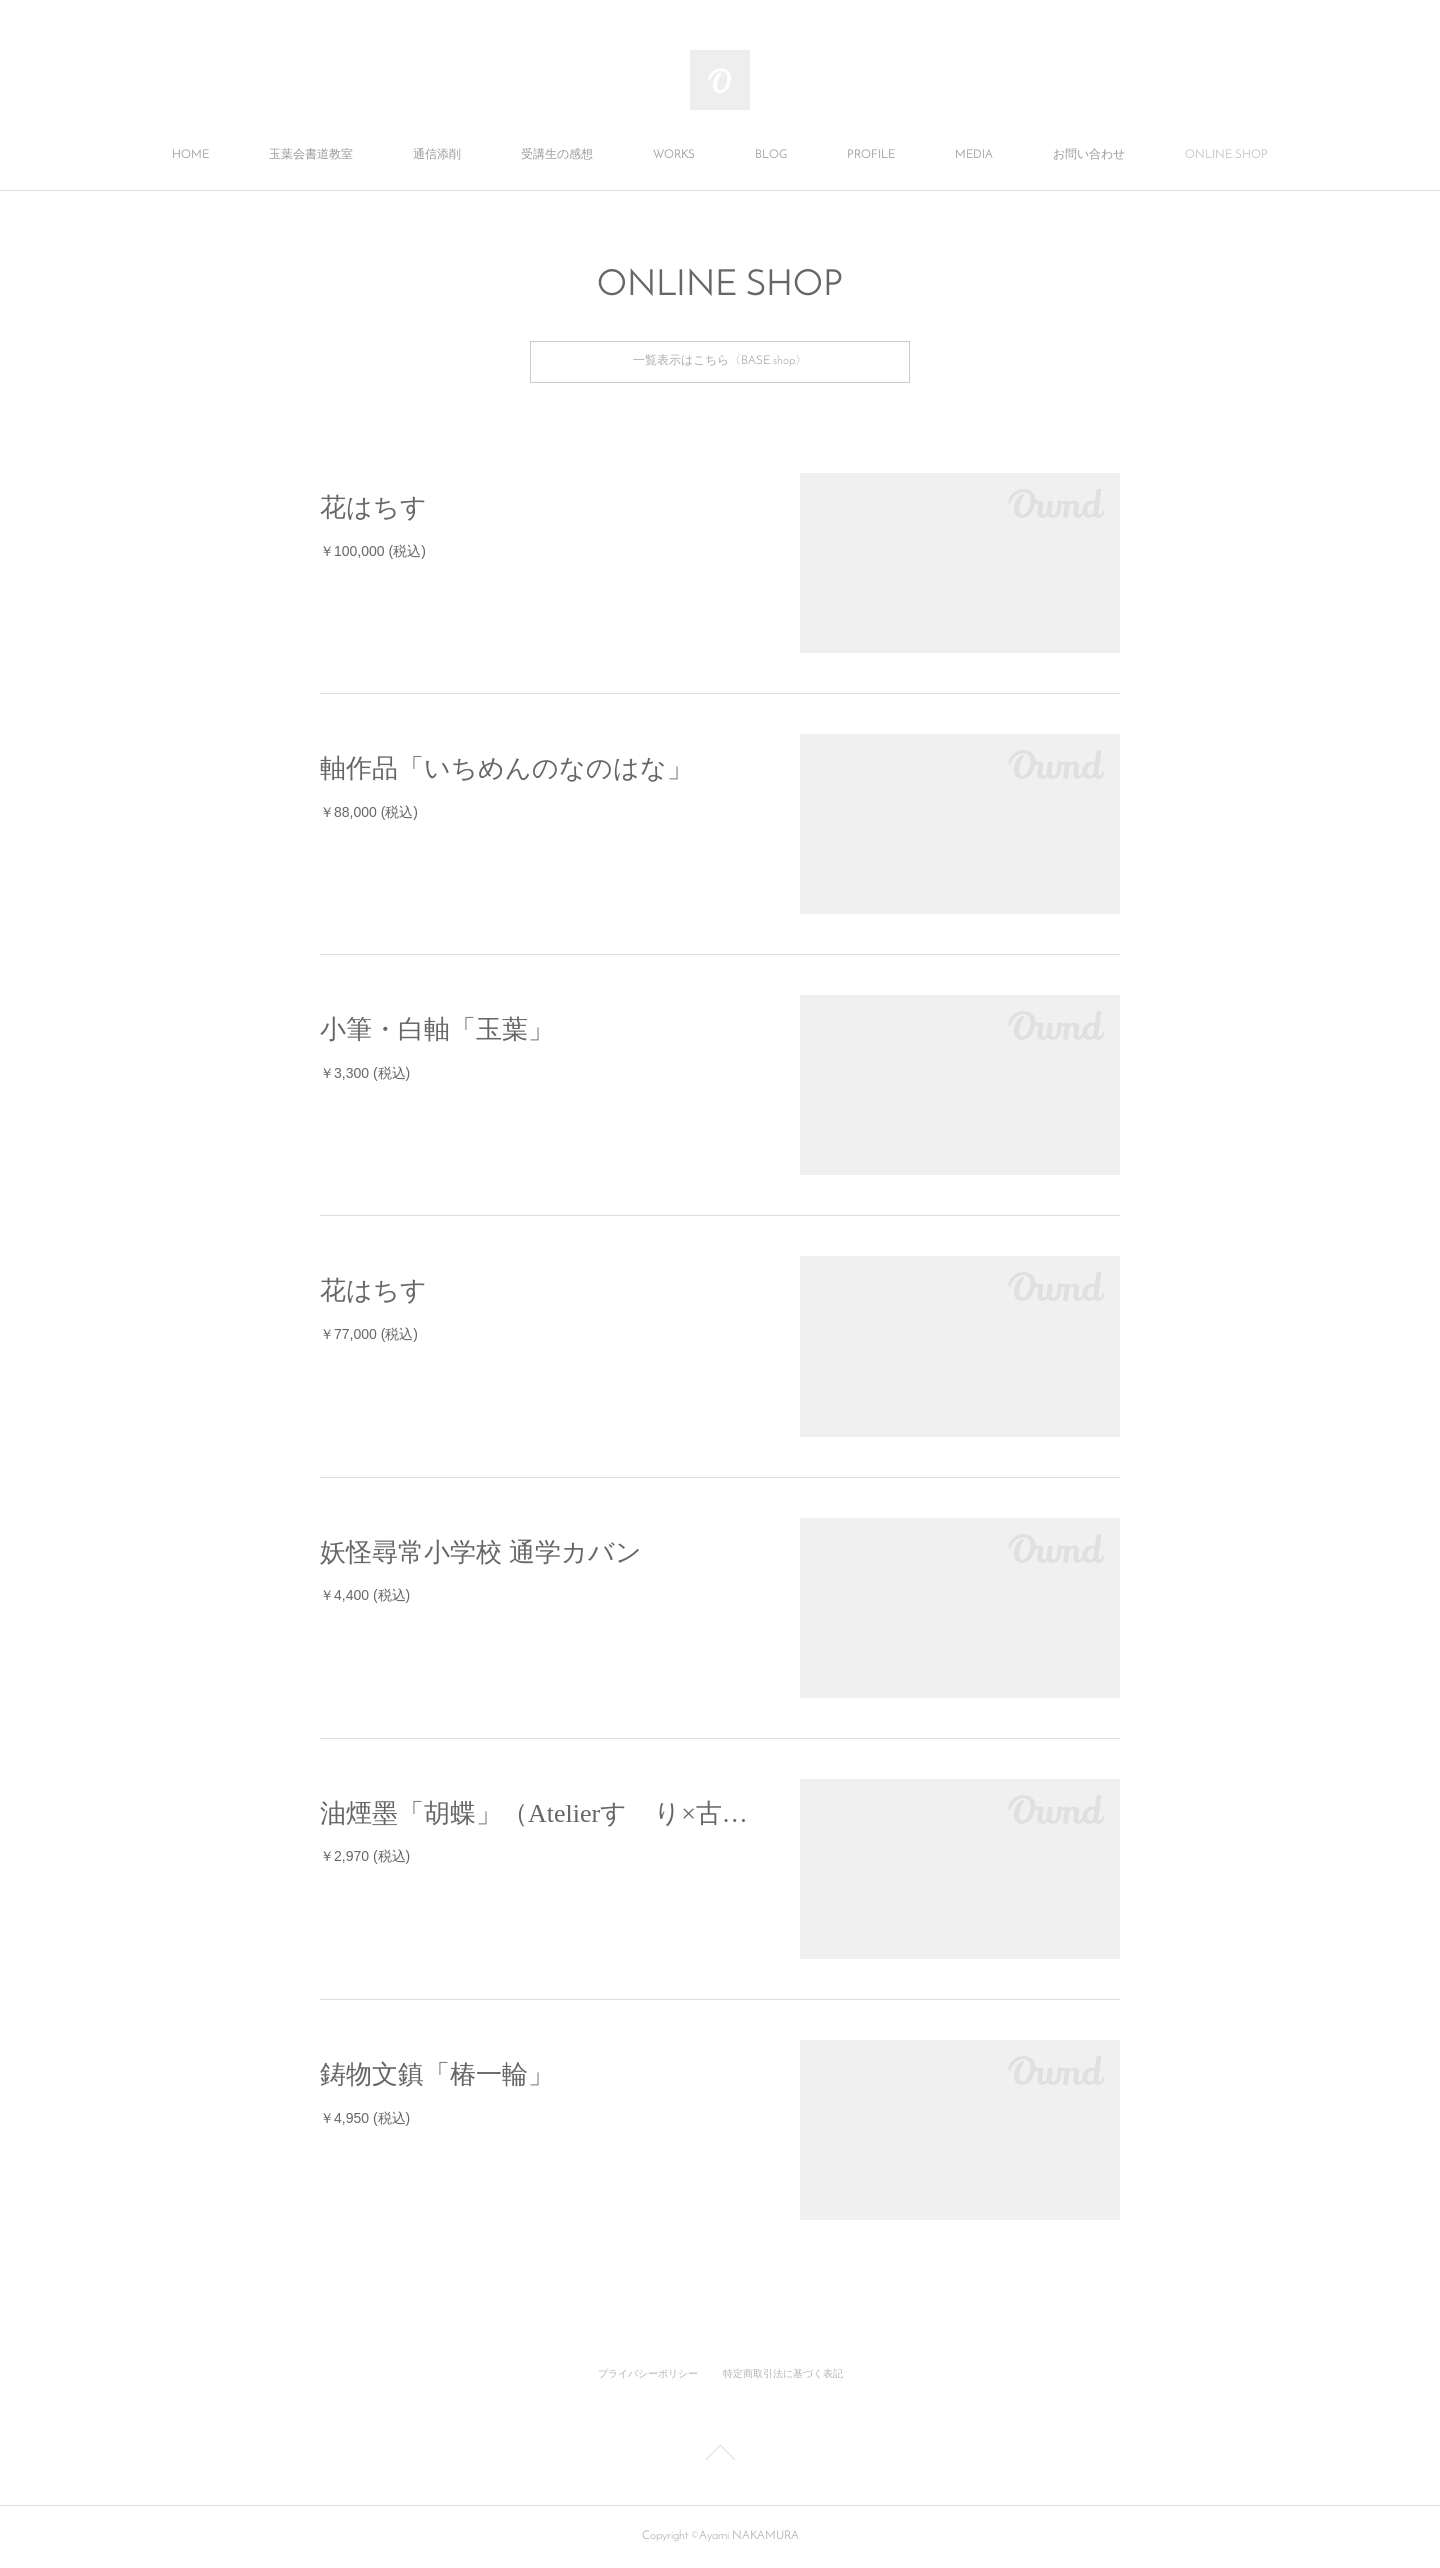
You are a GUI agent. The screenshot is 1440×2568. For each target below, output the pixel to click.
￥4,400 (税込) (365, 1595)
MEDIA (974, 155)
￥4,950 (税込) (365, 2118)
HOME (190, 155)
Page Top (720, 2456)
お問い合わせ (1089, 155)
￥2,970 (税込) (365, 1856)
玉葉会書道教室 (311, 155)
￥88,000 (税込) (369, 812)
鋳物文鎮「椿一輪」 (437, 2074)
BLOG (771, 155)
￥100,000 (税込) (373, 551)
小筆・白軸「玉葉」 (437, 1029)
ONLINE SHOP (1226, 155)
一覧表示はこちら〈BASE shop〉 (720, 361)
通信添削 (437, 155)
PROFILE (871, 155)
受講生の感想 (557, 155)
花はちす (373, 507)
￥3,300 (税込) (365, 1073)
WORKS (674, 155)
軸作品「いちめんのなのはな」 (506, 768)
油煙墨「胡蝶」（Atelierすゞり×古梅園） (540, 1813)
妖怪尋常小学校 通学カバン (481, 1552)
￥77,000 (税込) (369, 1334)
